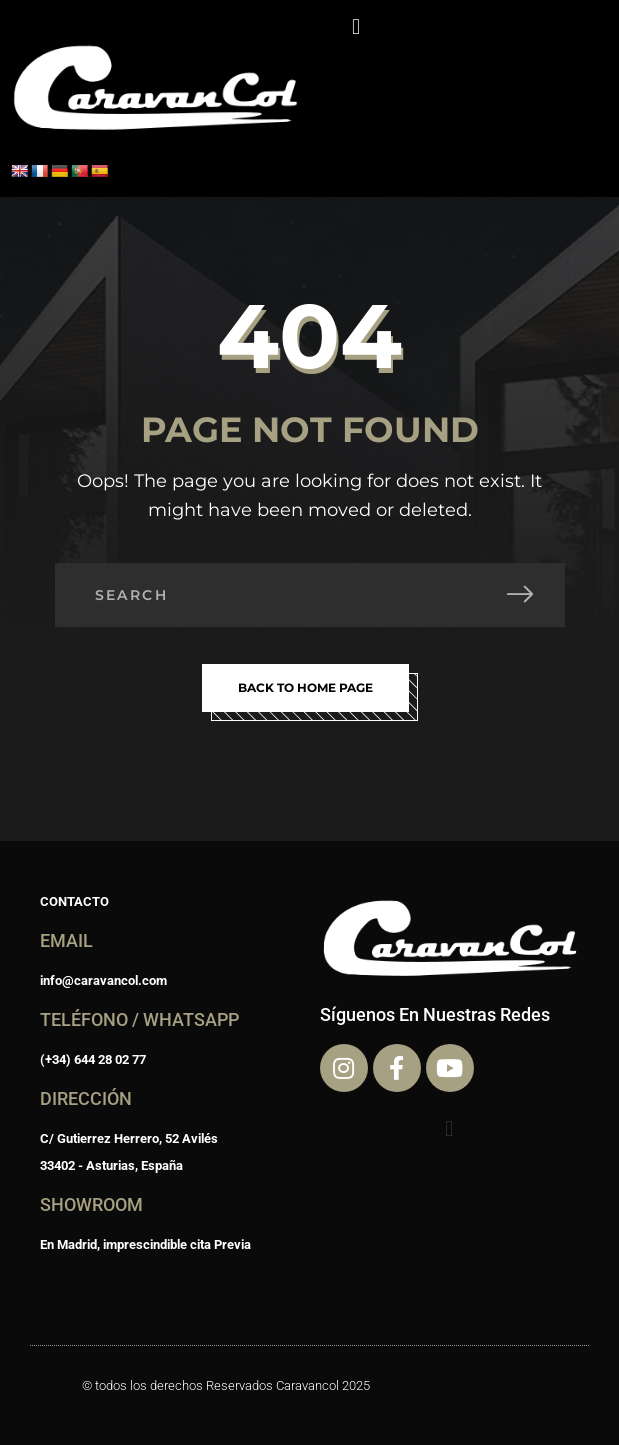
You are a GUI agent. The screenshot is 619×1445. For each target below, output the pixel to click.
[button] (355, 26)
